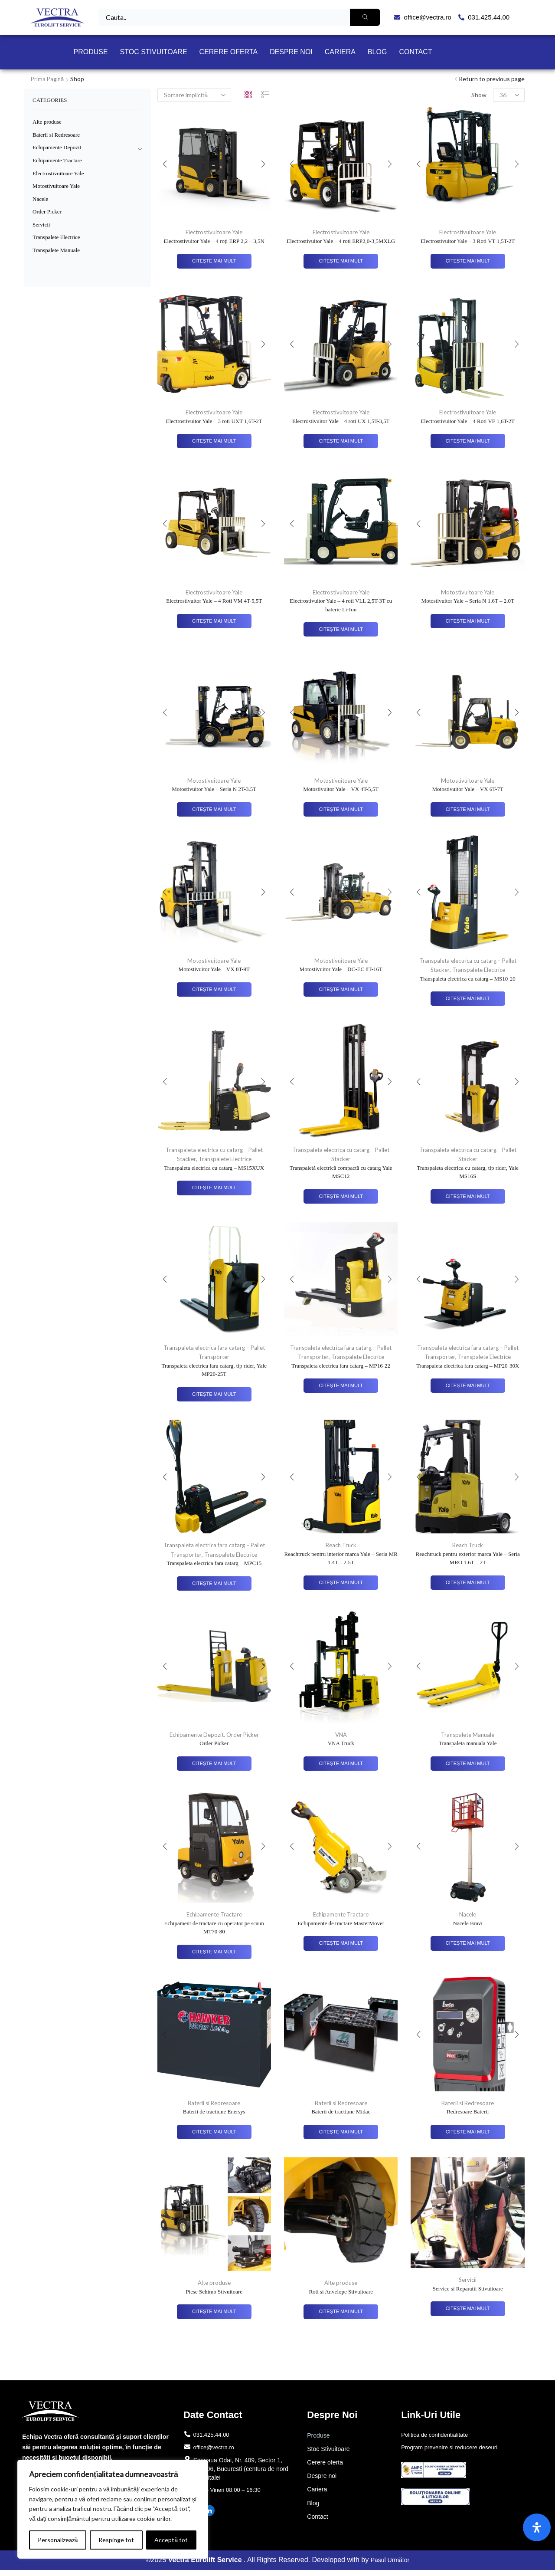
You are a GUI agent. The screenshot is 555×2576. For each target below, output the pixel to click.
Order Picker (244, 1735)
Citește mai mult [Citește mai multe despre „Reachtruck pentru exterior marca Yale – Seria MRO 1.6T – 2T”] (467, 1584)
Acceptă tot (171, 2539)
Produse (90, 52)
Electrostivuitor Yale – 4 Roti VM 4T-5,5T (214, 601)
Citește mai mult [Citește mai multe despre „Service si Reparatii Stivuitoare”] (467, 2310)
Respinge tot (116, 2539)
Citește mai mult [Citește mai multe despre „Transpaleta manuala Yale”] (467, 1764)
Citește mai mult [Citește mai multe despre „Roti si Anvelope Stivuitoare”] (341, 2313)
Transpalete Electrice (479, 970)
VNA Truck (341, 1744)
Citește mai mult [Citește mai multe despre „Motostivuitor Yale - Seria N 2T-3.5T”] (214, 810)
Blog (377, 52)
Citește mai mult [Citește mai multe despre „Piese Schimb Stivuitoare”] (214, 2313)
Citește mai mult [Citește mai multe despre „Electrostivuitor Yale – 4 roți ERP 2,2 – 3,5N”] (214, 261)
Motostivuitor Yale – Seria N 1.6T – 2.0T (467, 601)
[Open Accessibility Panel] (537, 2527)
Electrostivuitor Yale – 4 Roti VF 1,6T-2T (468, 421)
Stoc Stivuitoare (153, 52)
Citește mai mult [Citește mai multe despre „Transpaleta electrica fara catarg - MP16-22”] (341, 1386)
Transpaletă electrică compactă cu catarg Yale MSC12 (341, 1172)
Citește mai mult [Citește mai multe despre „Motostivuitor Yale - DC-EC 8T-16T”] (341, 990)
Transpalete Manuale (467, 1735)
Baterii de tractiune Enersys (214, 2113)
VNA (340, 1735)
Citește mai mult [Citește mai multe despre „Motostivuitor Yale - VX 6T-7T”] (467, 810)
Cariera (340, 52)
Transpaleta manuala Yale (467, 1744)
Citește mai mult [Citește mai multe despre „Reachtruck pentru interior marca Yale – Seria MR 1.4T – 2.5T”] (341, 1584)
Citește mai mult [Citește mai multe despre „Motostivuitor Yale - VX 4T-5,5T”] (341, 810)
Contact (415, 52)
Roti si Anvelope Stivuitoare (341, 2293)
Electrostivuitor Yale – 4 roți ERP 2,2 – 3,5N (214, 240)
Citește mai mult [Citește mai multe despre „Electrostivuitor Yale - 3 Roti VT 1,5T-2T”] (467, 261)
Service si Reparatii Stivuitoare (468, 2290)
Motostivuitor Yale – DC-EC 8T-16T (341, 970)
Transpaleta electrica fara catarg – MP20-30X (467, 1366)
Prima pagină (48, 78)
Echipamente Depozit (195, 1735)
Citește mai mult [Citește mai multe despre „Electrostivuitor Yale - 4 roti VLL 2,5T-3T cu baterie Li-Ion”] (341, 630)
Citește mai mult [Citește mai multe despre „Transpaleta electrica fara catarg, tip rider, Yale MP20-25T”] (214, 1395)
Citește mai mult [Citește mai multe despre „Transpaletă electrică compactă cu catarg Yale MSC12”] (341, 1197)
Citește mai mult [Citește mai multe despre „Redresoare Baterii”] (467, 2133)
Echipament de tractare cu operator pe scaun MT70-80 (214, 1928)
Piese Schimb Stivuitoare (214, 2293)
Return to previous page (492, 78)
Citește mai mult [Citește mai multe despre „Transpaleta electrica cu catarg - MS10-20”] (467, 999)
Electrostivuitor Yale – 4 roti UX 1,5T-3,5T (340, 421)
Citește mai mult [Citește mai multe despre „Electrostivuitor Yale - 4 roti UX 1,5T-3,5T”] (341, 441)
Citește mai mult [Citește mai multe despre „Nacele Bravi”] (467, 1945)
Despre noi (291, 52)
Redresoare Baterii (468, 2113)
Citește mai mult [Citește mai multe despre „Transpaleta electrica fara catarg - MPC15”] (214, 1584)
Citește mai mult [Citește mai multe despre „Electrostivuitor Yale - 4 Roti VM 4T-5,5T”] (214, 621)
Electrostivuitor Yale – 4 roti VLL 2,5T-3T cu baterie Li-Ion (341, 605)
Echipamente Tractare (214, 1915)
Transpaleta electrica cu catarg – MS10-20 (468, 979)
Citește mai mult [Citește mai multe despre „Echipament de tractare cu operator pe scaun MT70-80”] (214, 1953)
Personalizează (58, 2539)
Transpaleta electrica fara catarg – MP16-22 (340, 1366)
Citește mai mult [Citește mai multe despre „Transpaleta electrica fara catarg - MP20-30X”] (467, 1386)
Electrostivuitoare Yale (214, 232)
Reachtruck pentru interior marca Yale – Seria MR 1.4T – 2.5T (341, 1559)
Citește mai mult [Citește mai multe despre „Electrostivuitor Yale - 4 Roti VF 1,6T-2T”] (467, 441)
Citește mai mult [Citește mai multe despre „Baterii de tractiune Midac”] (341, 2133)
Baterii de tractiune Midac (340, 2113)
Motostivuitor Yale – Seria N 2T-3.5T (214, 790)
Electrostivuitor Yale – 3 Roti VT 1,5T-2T (468, 240)
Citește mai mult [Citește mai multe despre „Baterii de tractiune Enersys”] (214, 2133)
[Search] (365, 17)
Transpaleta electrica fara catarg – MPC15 (213, 1564)
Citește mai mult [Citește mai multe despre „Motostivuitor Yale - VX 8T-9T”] (214, 990)
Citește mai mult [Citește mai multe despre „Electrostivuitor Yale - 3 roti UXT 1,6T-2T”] (214, 441)
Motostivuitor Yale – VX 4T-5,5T (341, 790)
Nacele (467, 1915)
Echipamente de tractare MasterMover (340, 1924)
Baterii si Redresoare (214, 2104)
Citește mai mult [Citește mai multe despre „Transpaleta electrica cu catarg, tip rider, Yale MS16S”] (467, 1197)
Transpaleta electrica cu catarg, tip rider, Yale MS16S (467, 1172)
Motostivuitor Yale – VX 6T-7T (467, 790)
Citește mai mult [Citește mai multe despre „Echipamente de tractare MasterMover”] (341, 1945)
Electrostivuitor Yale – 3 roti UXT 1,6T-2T (214, 421)
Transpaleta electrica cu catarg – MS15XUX (214, 1168)
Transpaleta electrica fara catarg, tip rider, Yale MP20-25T (214, 1370)
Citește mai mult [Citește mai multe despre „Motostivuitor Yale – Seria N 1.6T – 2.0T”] (467, 621)
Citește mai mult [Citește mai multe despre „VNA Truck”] (341, 1764)
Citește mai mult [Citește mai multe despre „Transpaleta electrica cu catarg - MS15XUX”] (214, 1189)
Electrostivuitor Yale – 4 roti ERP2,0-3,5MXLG (341, 240)
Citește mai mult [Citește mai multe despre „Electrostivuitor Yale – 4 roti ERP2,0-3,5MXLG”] (341, 261)
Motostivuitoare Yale (467, 592)
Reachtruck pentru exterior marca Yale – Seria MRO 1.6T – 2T (468, 1559)
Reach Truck (341, 1546)
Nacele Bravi (468, 1924)
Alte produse (214, 2284)
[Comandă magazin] (194, 95)
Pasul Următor (390, 2566)
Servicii (467, 2281)
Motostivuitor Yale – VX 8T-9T (214, 970)
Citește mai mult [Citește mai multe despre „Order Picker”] (214, 1764)
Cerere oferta (228, 52)
